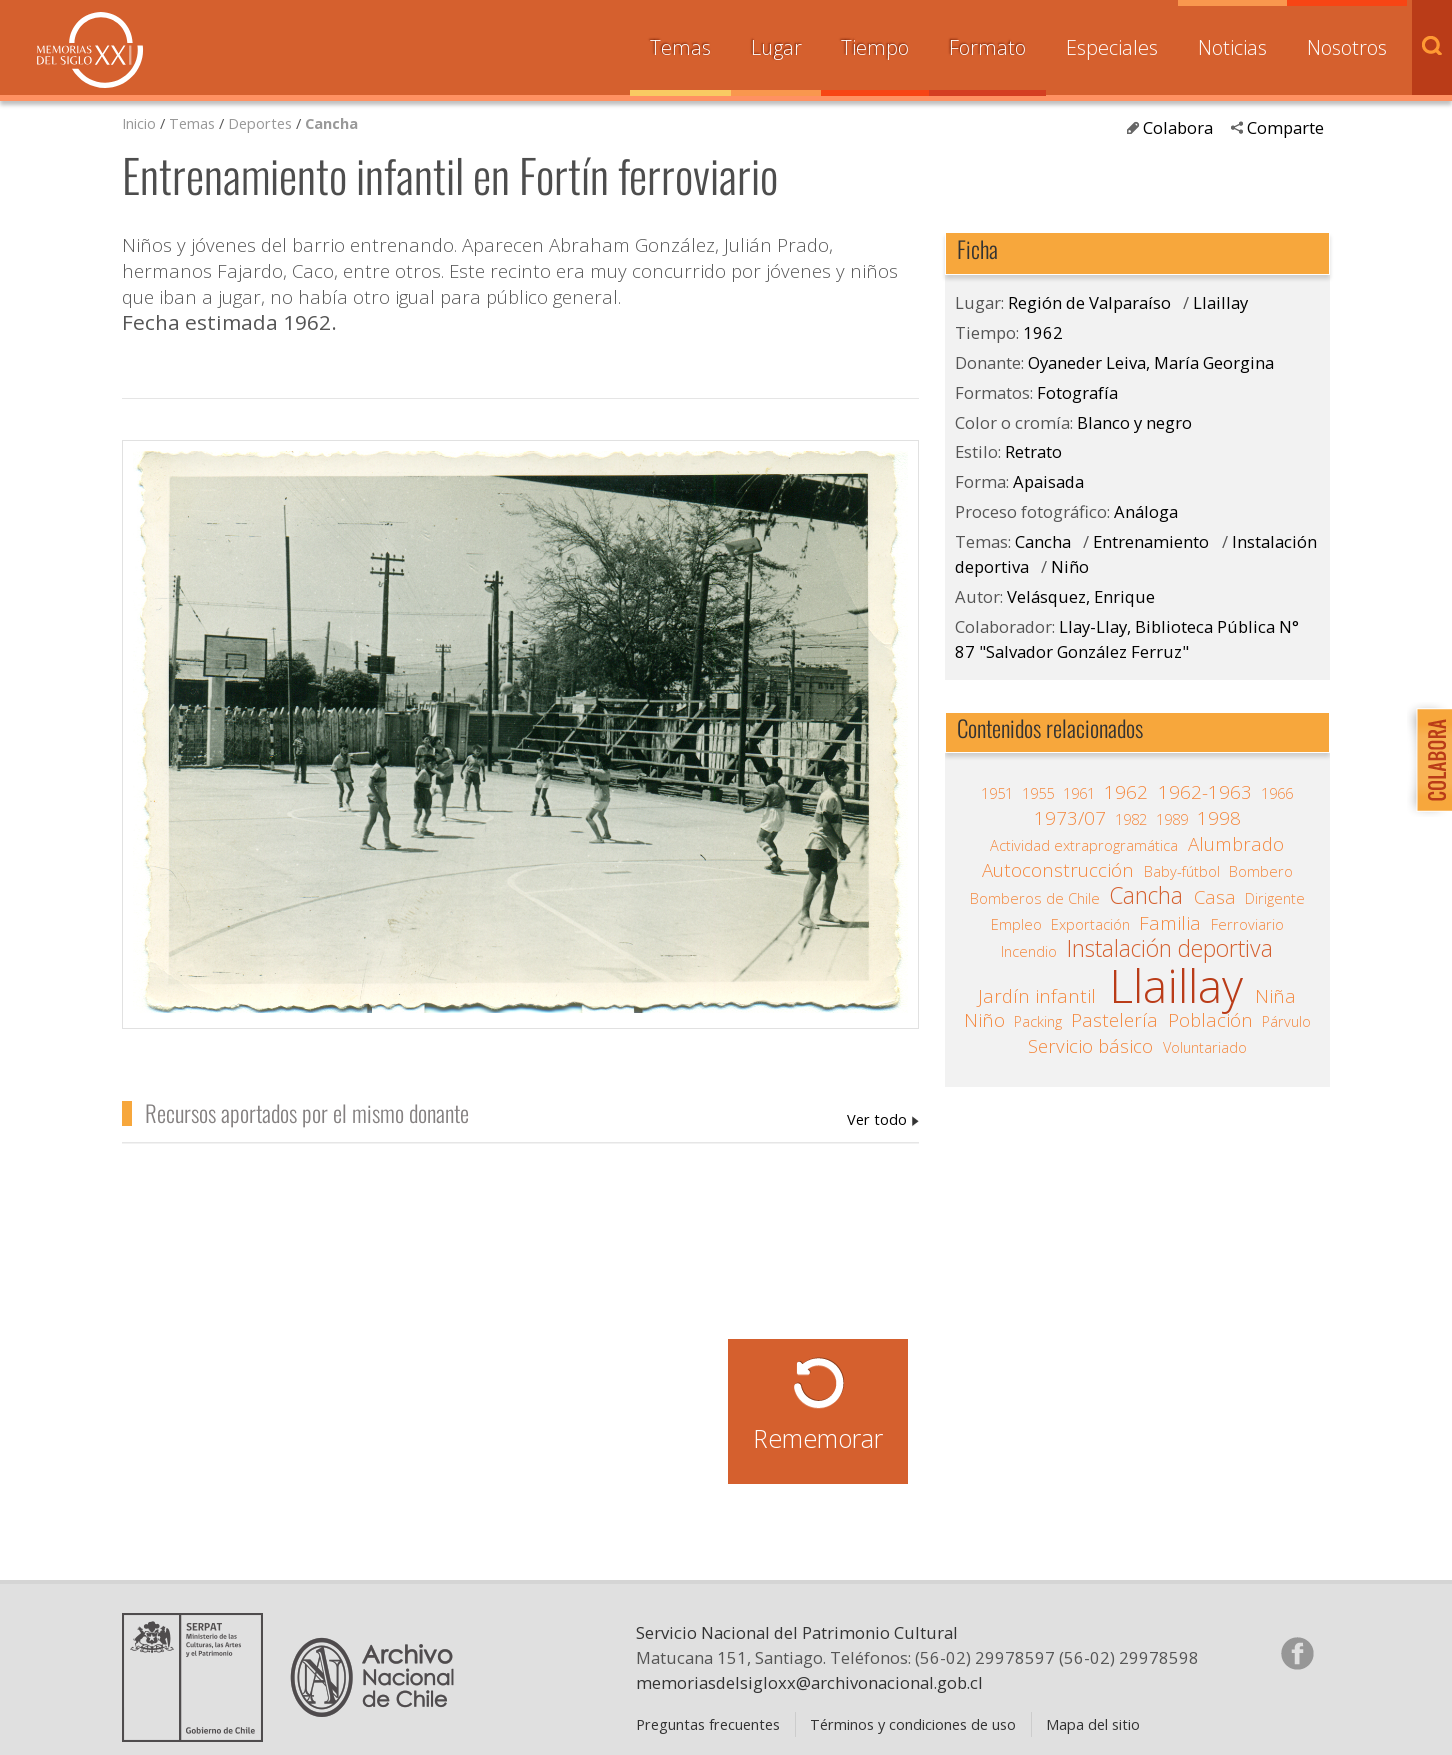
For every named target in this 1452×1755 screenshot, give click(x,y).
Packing (1038, 1021)
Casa (1215, 897)
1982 (1131, 819)
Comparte (1285, 127)
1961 (1079, 793)
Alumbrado (1236, 844)
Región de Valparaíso (1089, 302)
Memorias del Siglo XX (90, 50)
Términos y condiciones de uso (913, 1724)
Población (1210, 1020)
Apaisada (1048, 481)
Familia (1170, 923)
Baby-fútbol (1182, 871)
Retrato (1033, 451)
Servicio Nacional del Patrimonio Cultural (797, 1632)
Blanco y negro (1134, 422)
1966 (1277, 793)
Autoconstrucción (1058, 870)
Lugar (776, 47)
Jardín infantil (1037, 996)
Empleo (1016, 924)
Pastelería (1114, 1020)
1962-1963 (1205, 792)
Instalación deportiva (1170, 949)
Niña (1275, 996)
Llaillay (1220, 302)
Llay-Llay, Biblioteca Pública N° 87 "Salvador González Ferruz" (1127, 639)
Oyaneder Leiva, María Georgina (883, 1119)
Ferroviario (1247, 924)
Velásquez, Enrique (1081, 596)
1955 (1038, 793)
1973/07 (1070, 818)
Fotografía (1077, 392)
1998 (1219, 818)
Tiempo (875, 47)
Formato (987, 47)
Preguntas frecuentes (708, 1724)
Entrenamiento (1151, 541)
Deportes (260, 123)
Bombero (1261, 871)
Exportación (1090, 924)
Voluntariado (1205, 1047)
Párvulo (1286, 1021)
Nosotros (1347, 47)
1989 (1172, 819)
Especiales (1112, 47)
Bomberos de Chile (1035, 898)
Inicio (139, 123)
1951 (997, 793)
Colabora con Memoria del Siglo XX (1429, 759)
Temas (680, 47)
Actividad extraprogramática (1084, 845)
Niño (1070, 566)
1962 (1043, 332)
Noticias (1232, 47)
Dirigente (1275, 898)
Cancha (331, 123)
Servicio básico (1090, 1046)
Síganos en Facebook (1297, 1653)
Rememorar (818, 1438)
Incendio (1029, 951)
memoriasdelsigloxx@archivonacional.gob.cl (809, 1682)
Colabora (1178, 127)
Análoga (1146, 511)
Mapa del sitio (1093, 1724)
